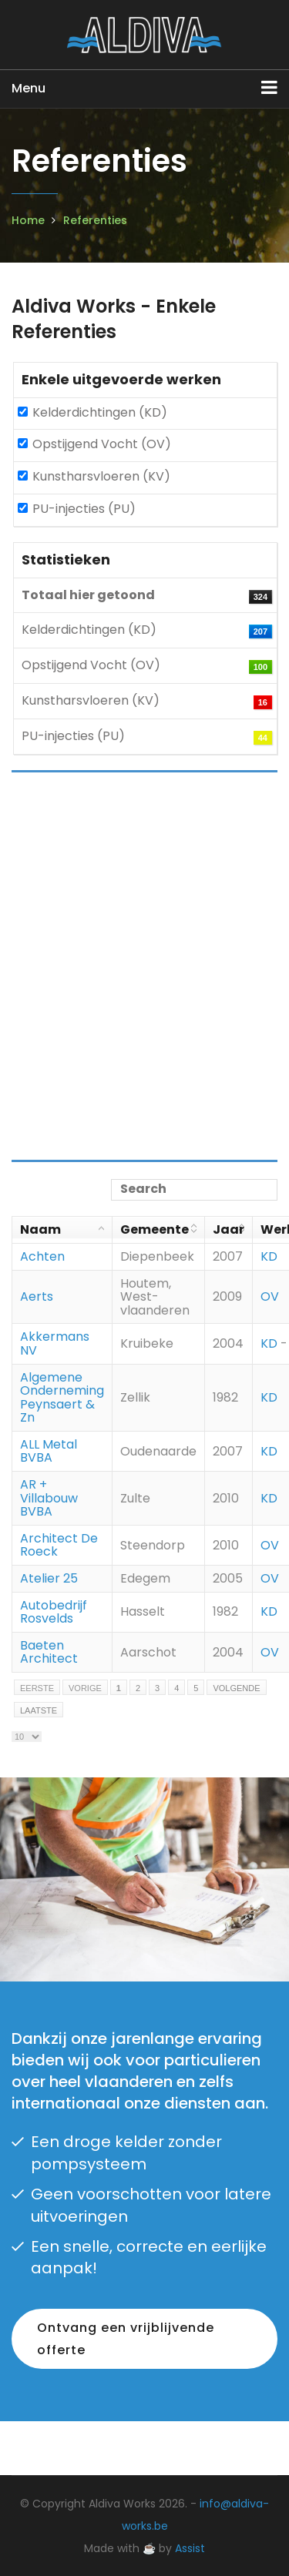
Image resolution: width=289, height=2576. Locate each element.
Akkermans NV (54, 1343)
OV (269, 1296)
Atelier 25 (49, 1578)
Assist (190, 2548)
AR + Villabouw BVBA (49, 1498)
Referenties (95, 220)
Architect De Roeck (59, 1545)
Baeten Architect (49, 1652)
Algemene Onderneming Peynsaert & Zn (62, 1397)
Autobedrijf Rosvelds (53, 1612)
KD (268, 1256)
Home (28, 220)
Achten (42, 1256)
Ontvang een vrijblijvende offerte (125, 2339)
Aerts (36, 1296)
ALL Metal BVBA (48, 1451)
